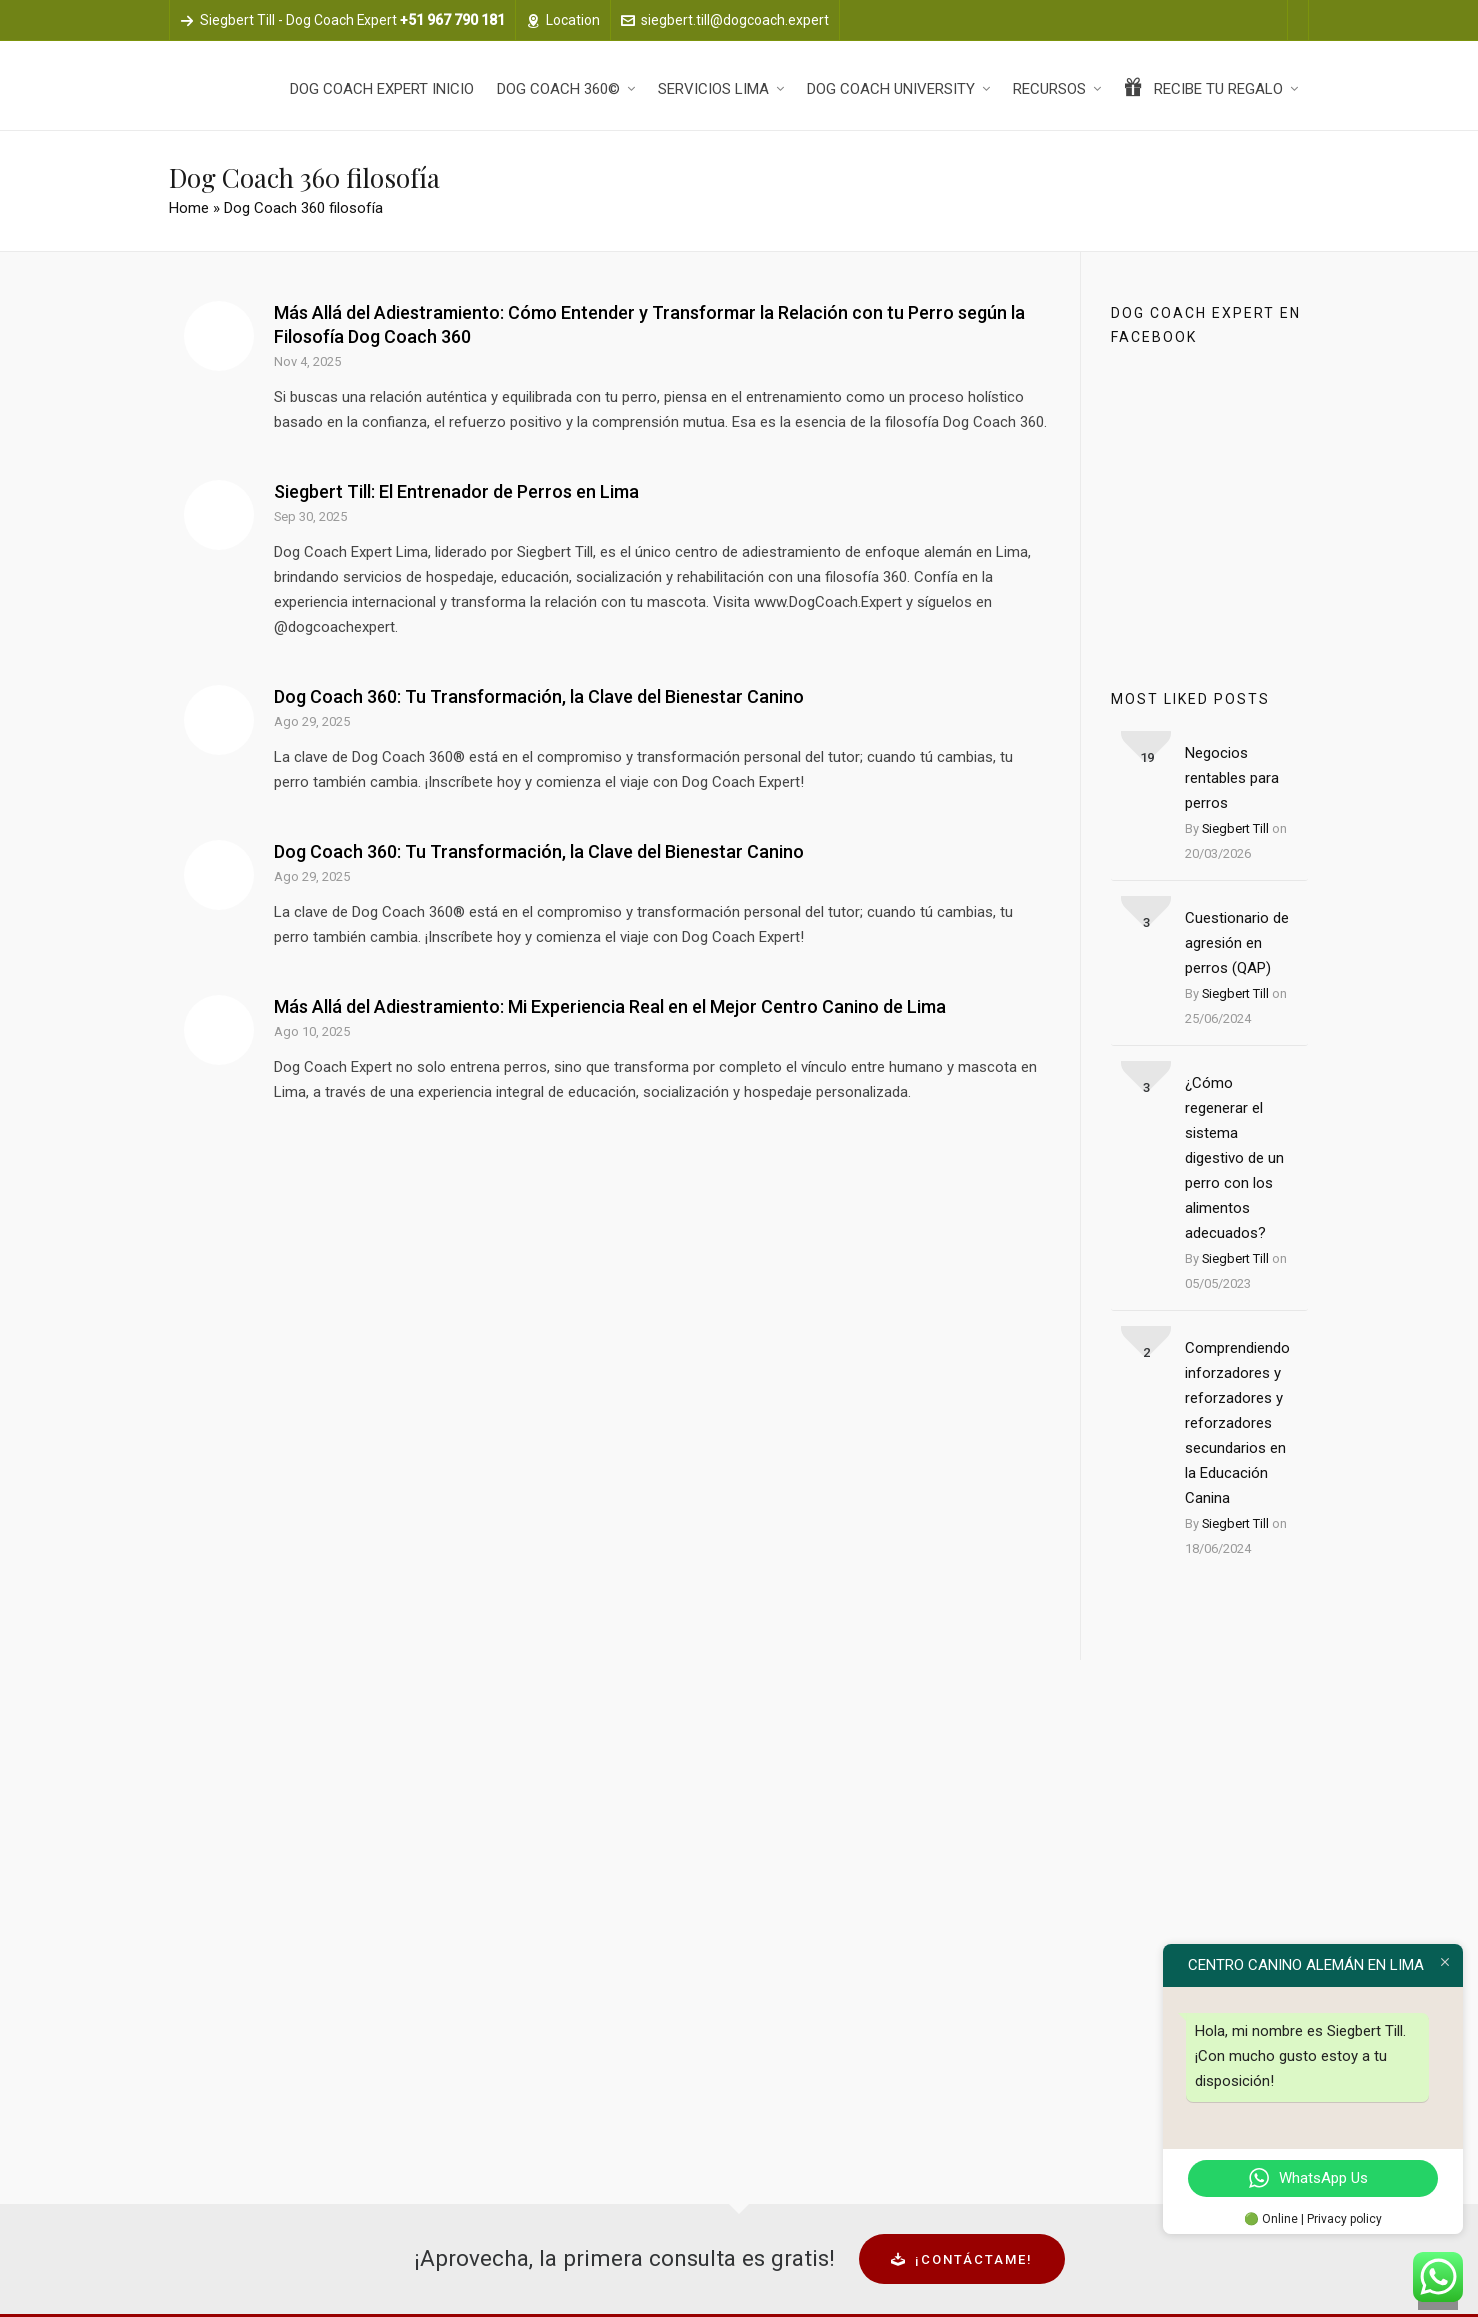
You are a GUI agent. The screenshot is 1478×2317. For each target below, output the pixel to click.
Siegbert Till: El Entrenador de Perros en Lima (456, 491)
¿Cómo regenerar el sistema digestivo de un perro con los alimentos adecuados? (1234, 1158)
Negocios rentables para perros (1232, 778)
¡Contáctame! (962, 2259)
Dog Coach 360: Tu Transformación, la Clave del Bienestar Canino (539, 696)
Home (189, 208)
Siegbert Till (1235, 828)
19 (1147, 757)
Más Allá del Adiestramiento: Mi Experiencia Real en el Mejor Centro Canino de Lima (610, 1006)
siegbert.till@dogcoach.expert (725, 20)
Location (563, 20)
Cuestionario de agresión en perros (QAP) (1237, 943)
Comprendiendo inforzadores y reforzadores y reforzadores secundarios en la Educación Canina (1237, 1423)
